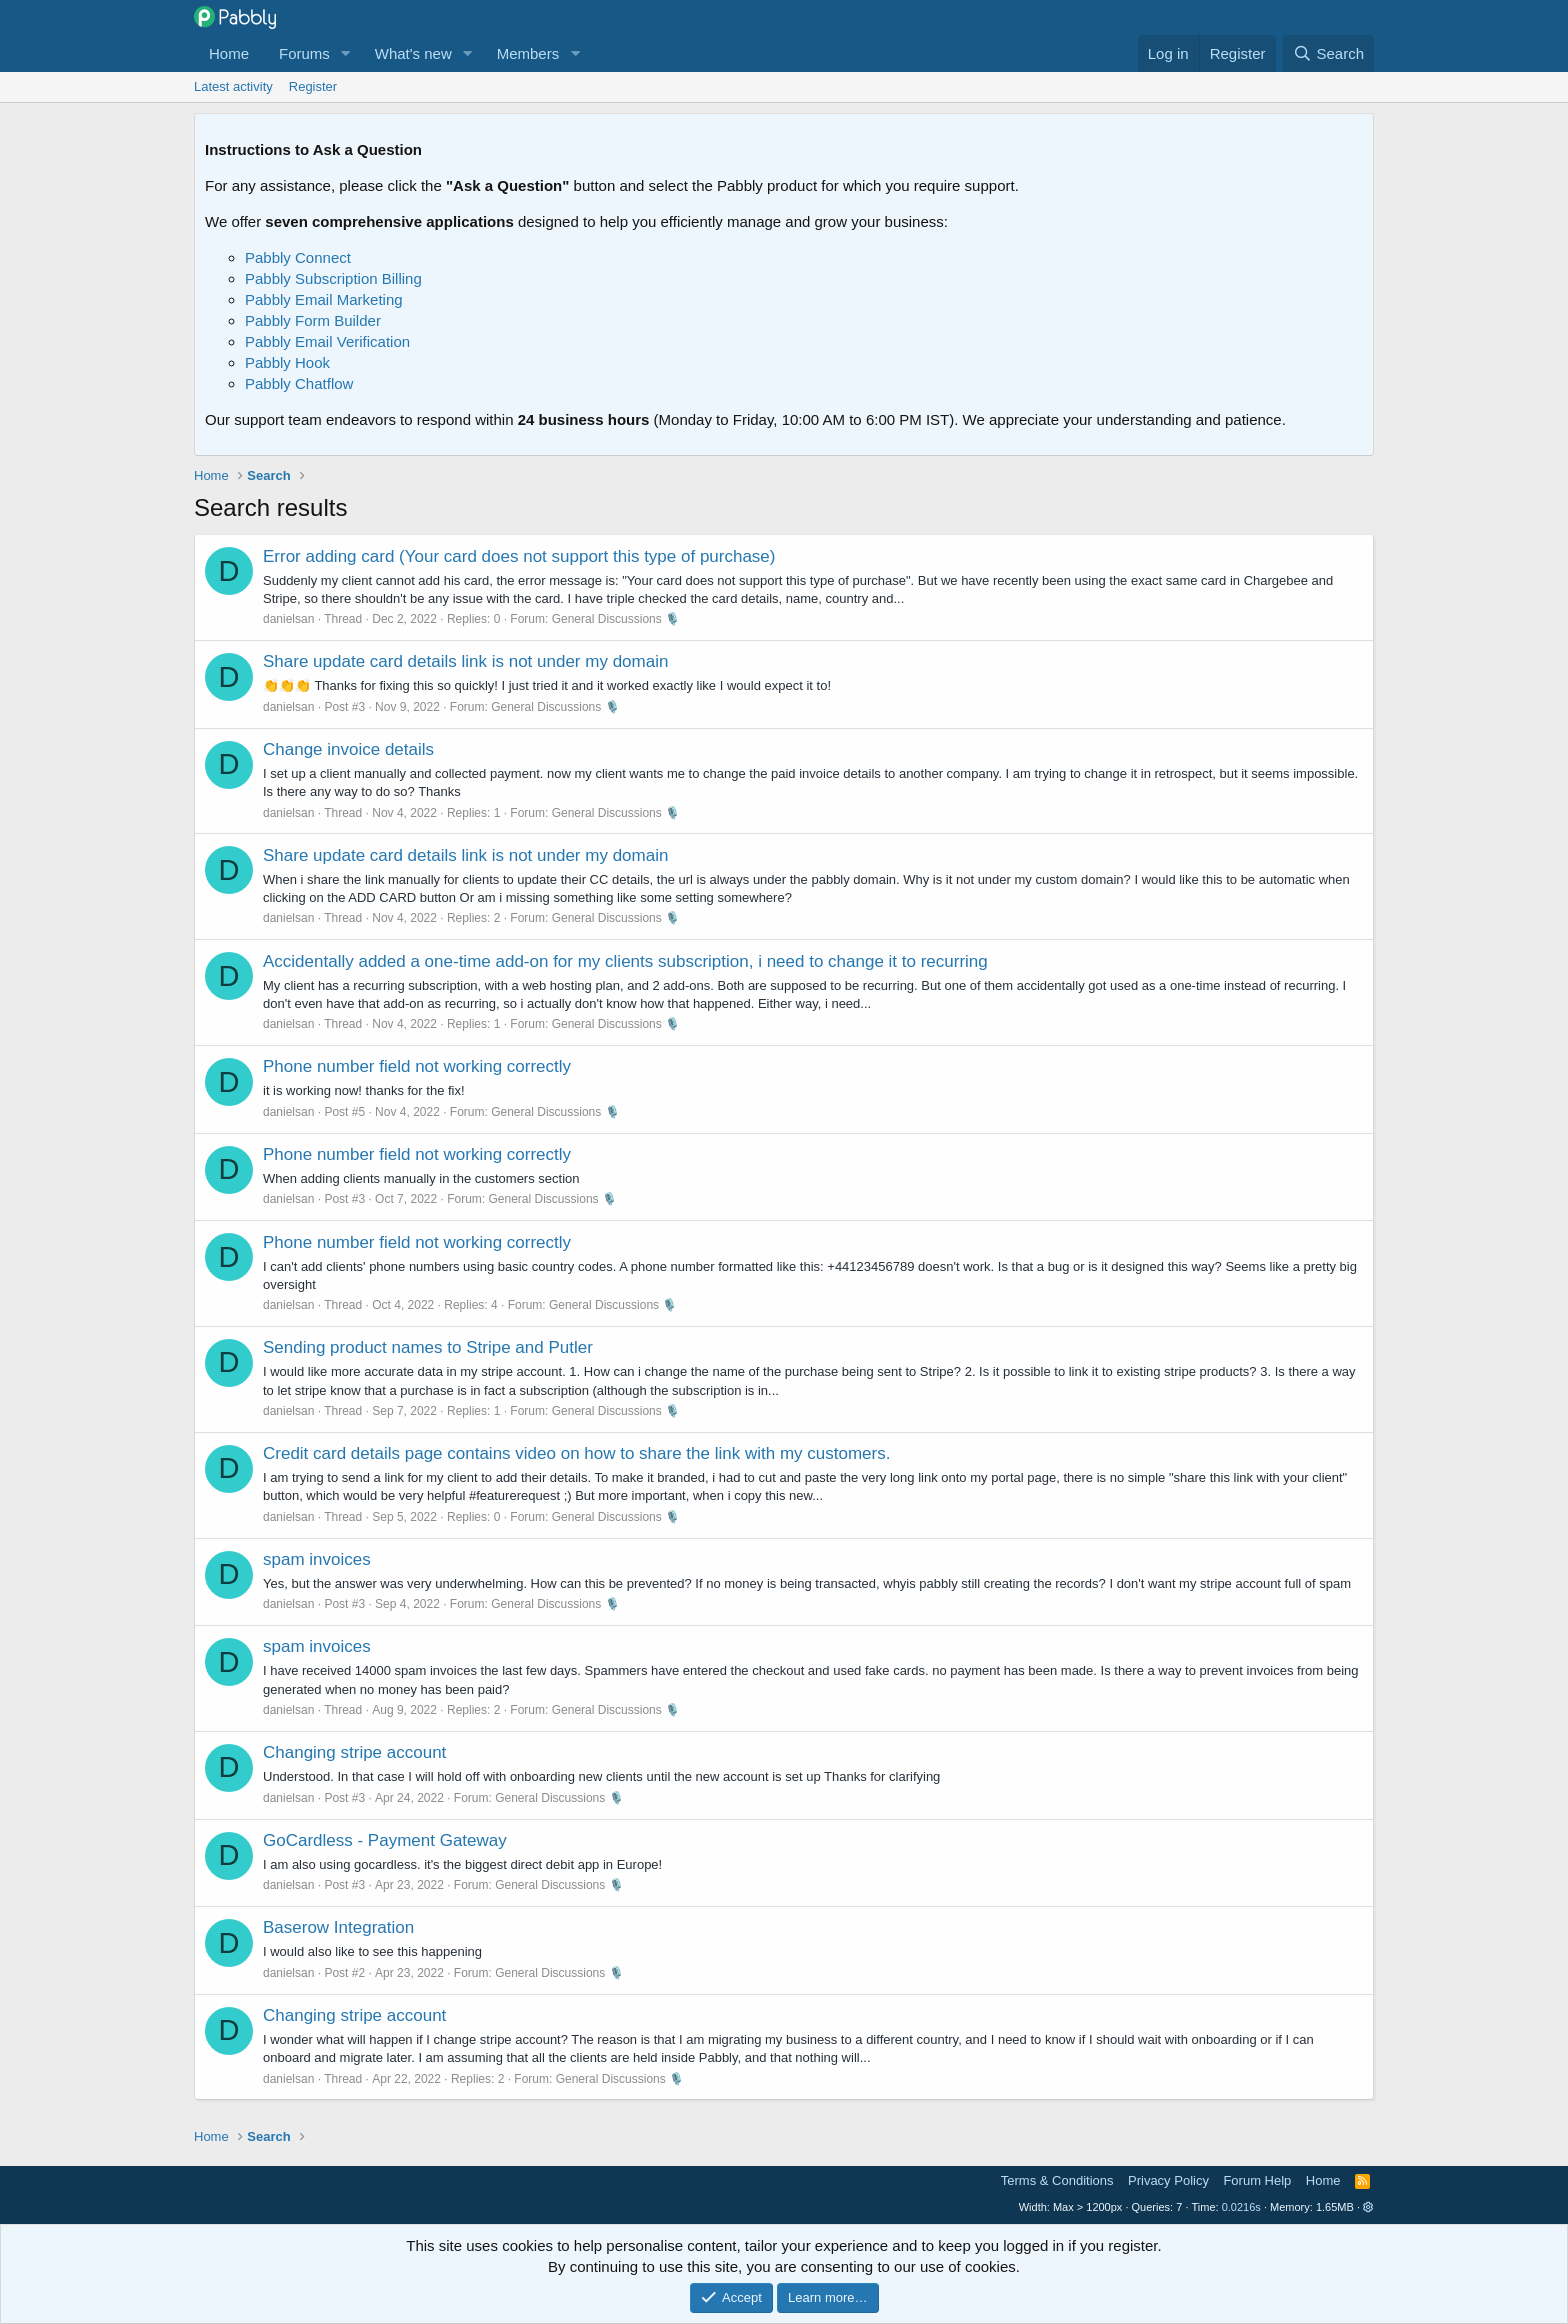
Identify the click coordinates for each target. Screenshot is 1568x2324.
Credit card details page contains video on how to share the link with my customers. (576, 1453)
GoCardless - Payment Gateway (385, 1840)
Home (229, 53)
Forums (304, 53)
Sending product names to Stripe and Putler (428, 1347)
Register (313, 86)
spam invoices (317, 1559)
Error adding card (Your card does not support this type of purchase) (519, 556)
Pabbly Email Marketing (324, 299)
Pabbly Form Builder (313, 320)
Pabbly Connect (298, 257)
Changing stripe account (354, 1752)
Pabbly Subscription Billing (333, 278)
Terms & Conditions (1057, 2180)
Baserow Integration (338, 1927)
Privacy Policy (1168, 2180)
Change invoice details (348, 749)
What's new (413, 53)
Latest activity (233, 86)
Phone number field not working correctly (417, 1066)
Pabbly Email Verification (327, 341)
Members (528, 53)
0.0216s (1241, 2207)
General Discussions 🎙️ (616, 619)
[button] (346, 53)
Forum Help (1257, 2180)
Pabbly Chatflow (299, 383)
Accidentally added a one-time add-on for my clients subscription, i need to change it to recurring (625, 961)
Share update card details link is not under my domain (465, 661)
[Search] (1328, 53)
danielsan (288, 619)
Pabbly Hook (287, 362)
